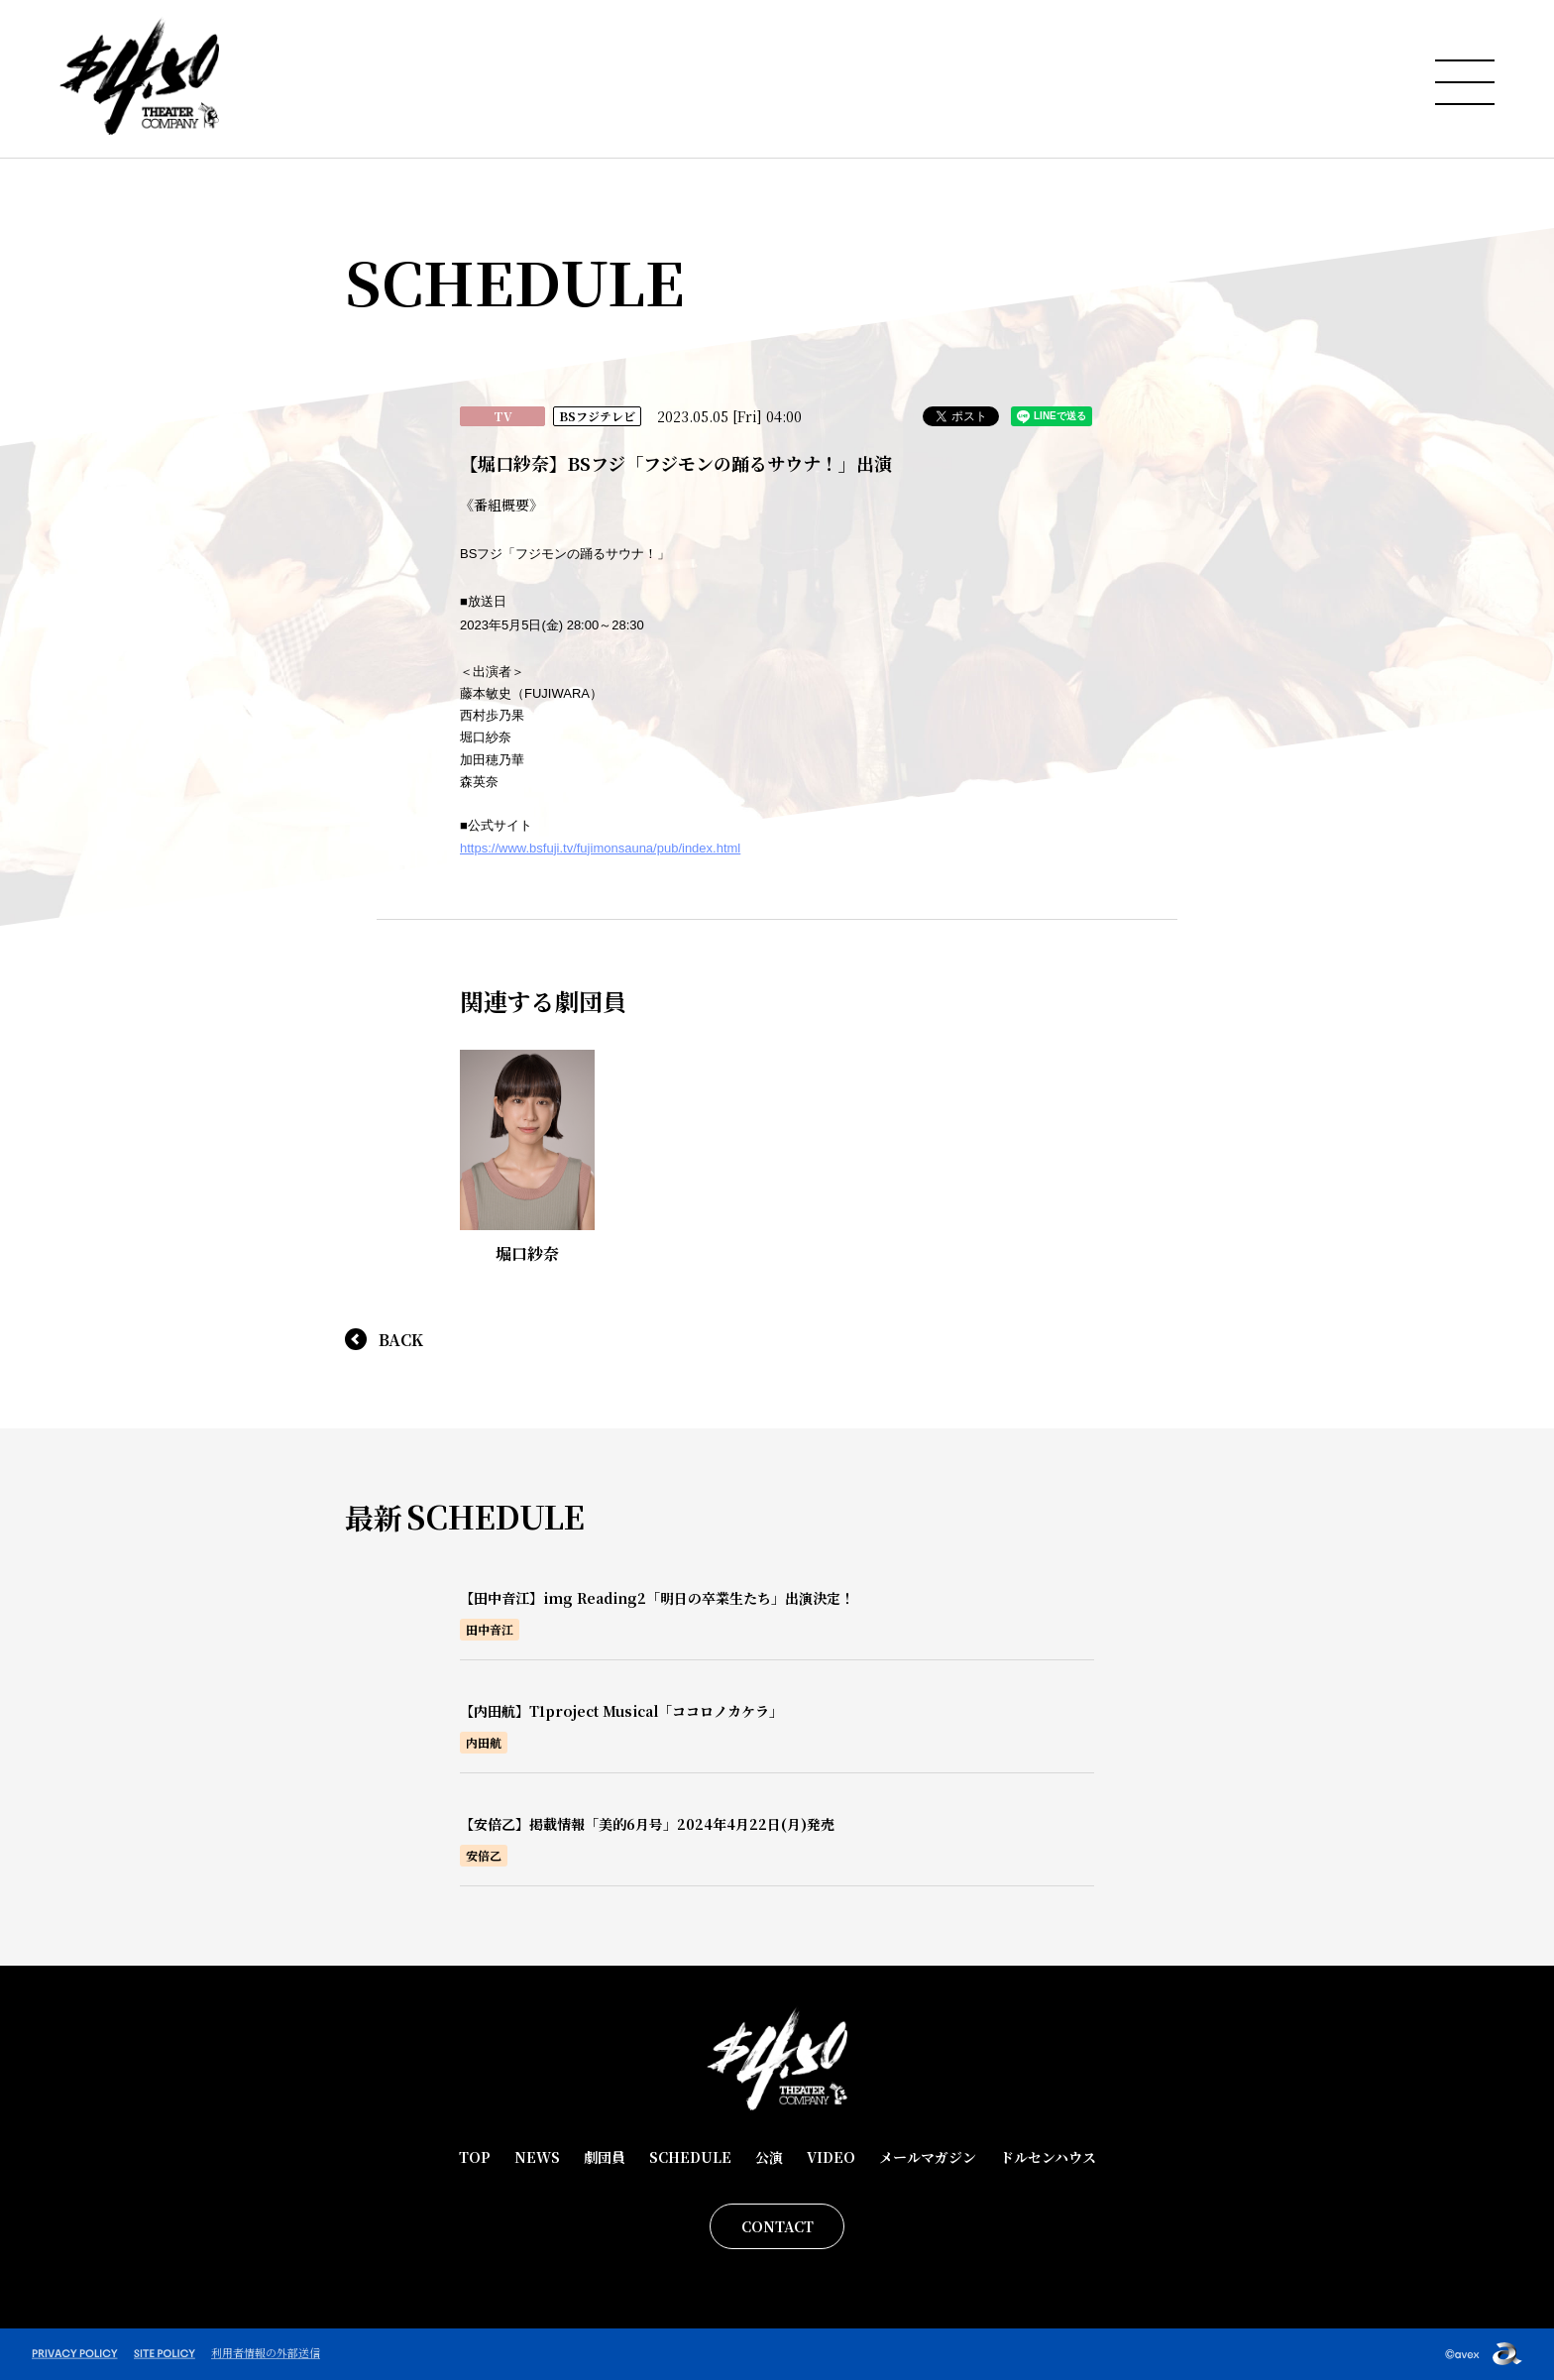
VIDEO (831, 2157)
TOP (475, 2157)
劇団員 (604, 2157)
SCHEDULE (690, 2157)
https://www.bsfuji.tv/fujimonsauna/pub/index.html (600, 848)
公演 (769, 2157)
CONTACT (777, 2226)
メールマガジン (927, 2157)
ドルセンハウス (1048, 2157)
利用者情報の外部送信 (265, 2352)
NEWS (537, 2157)
